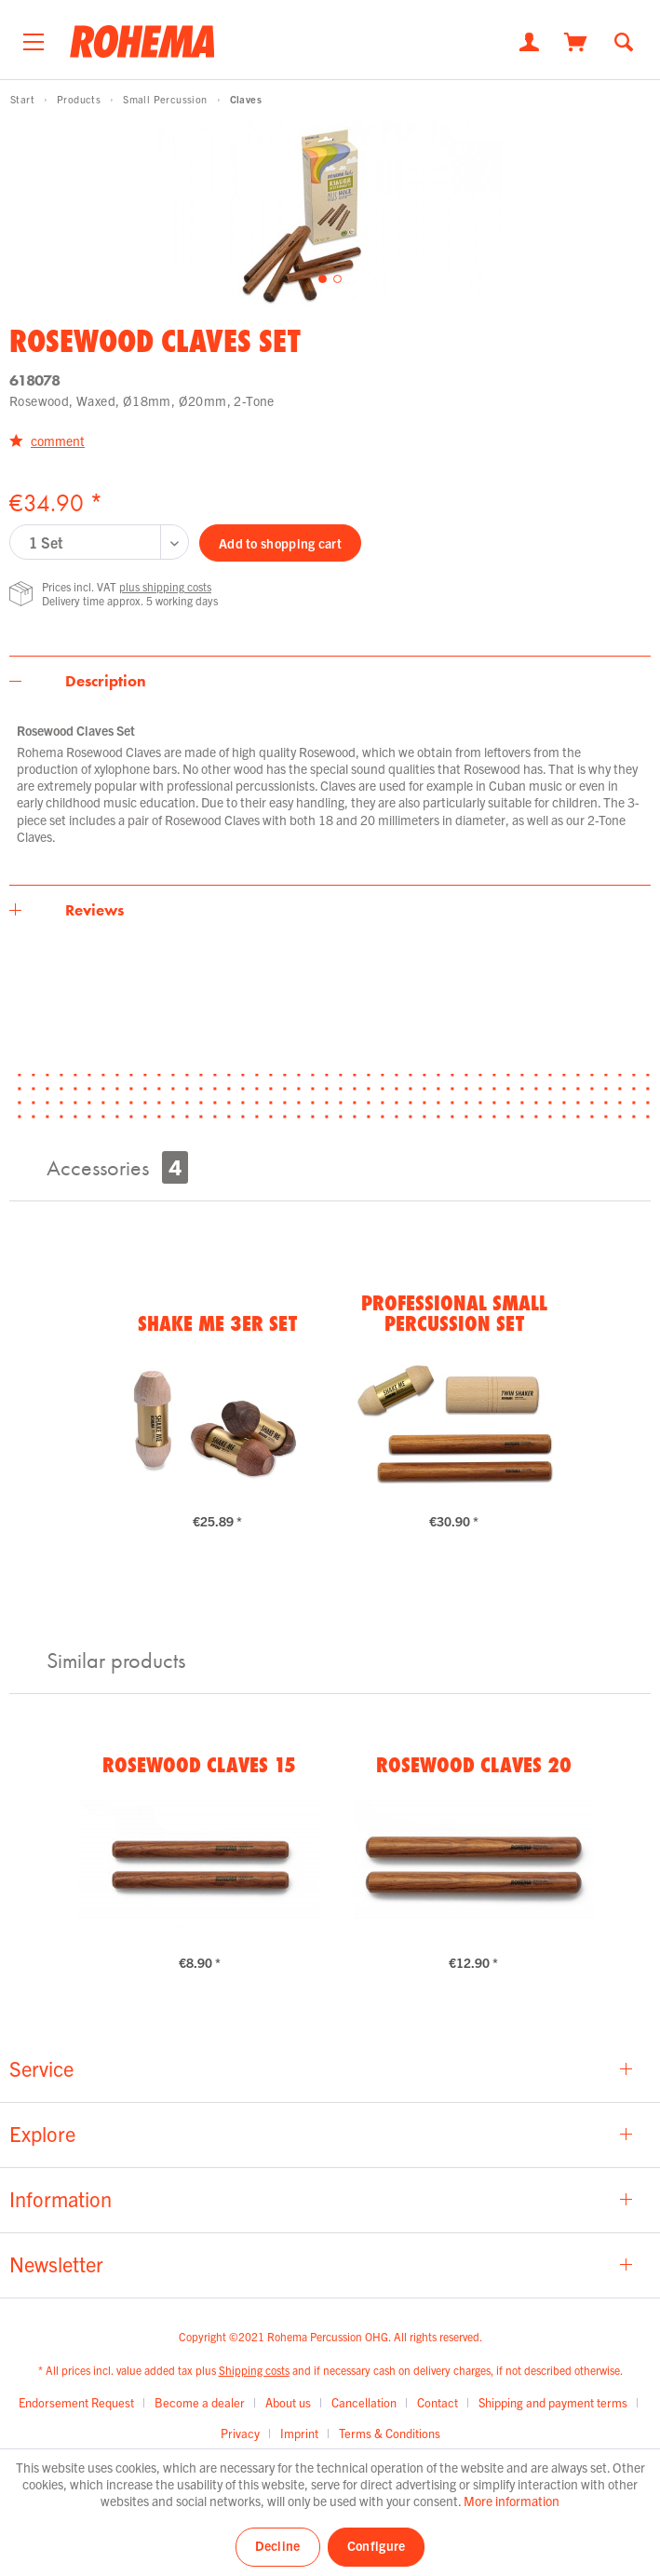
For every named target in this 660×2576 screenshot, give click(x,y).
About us (288, 2402)
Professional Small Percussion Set (454, 1313)
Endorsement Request (76, 2402)
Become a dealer (200, 2402)
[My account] (529, 40)
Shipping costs (254, 2370)
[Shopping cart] (576, 40)
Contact (437, 2402)
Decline (278, 2545)
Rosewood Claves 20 (474, 1765)
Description (105, 681)
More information (511, 2500)
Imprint (299, 2433)
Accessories (117, 1167)
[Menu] (33, 37)
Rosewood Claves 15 (199, 1765)
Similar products (116, 1660)
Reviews (94, 910)
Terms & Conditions (389, 2433)
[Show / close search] (623, 41)
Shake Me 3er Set (217, 1323)
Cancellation (364, 2402)
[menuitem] (33, 37)
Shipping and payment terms (552, 2402)
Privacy (240, 2433)
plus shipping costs (165, 586)
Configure (376, 2545)
